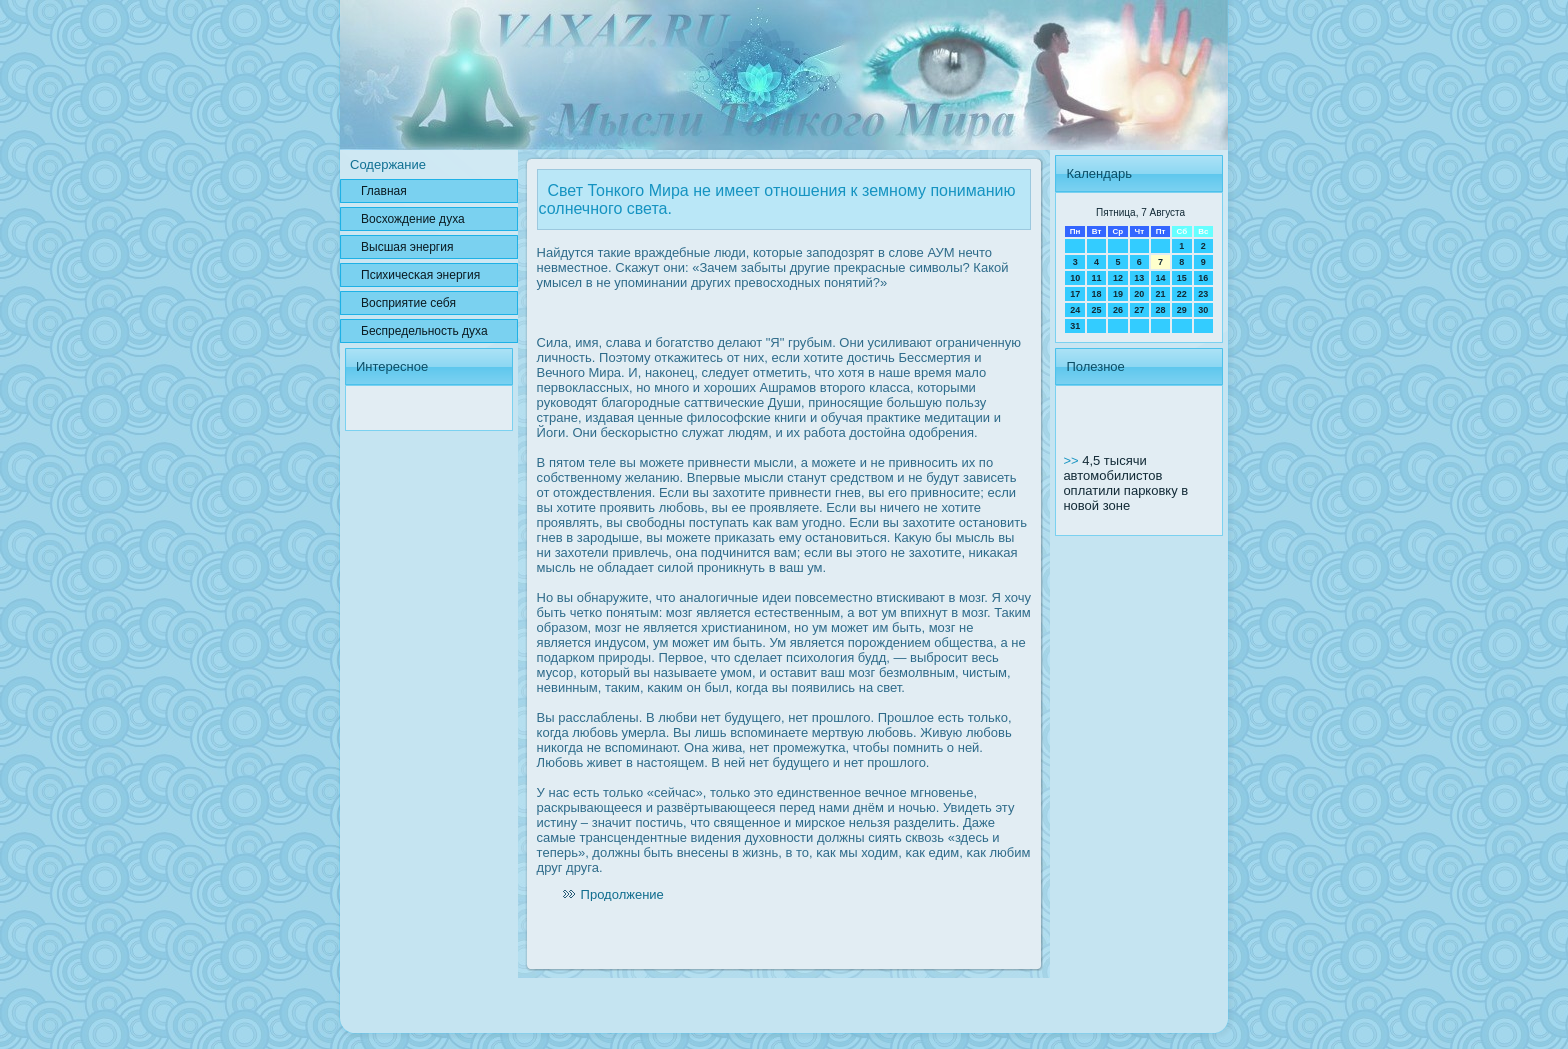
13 (1139, 278)
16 (1203, 278)
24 (1075, 310)
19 (1118, 294)
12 (1118, 278)
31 (1075, 326)
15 (1182, 278)
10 (1075, 278)
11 (1097, 278)
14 (1160, 278)
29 (1182, 310)
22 (1182, 294)
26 (1118, 310)
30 (1203, 310)
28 (1160, 310)
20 (1139, 294)
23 (1203, 294)
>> (1072, 460)
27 (1139, 310)
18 (1097, 294)
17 (1075, 294)
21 (1160, 294)
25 (1097, 310)
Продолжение (622, 894)
